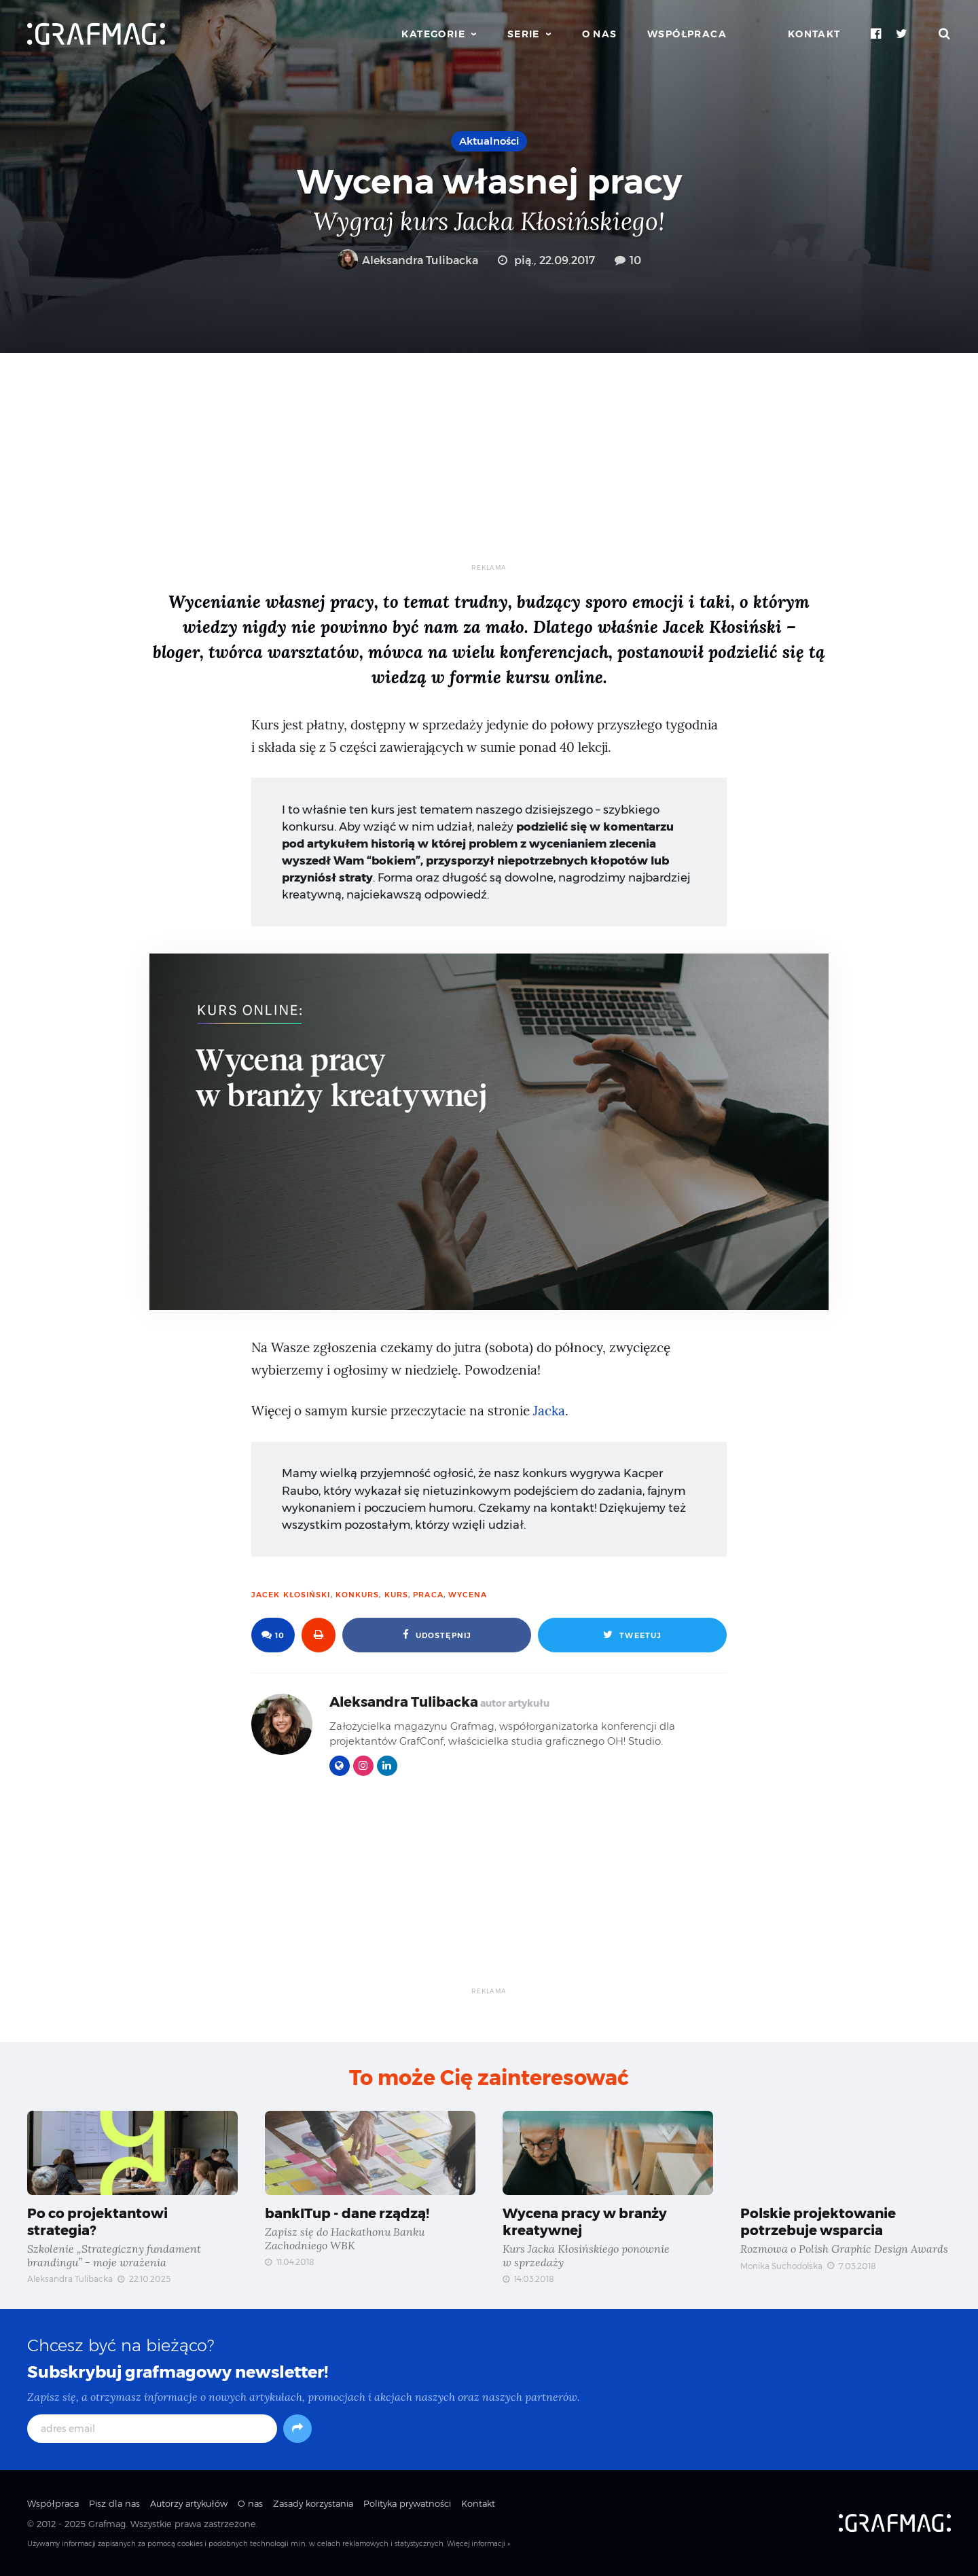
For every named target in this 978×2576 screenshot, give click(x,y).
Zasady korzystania (313, 2503)
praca (428, 1594)
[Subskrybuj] (297, 2428)
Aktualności (489, 140)
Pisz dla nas (114, 2503)
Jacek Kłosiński (291, 1594)
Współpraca (687, 34)
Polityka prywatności (407, 2503)
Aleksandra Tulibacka (408, 260)
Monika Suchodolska (781, 2266)
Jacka (549, 1411)
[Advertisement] (489, 468)
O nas (599, 34)
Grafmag (107, 2523)
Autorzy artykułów (189, 2503)
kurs (396, 1594)
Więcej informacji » (478, 2543)
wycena (468, 1594)
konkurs (358, 1594)
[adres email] (152, 2428)
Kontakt (814, 34)
